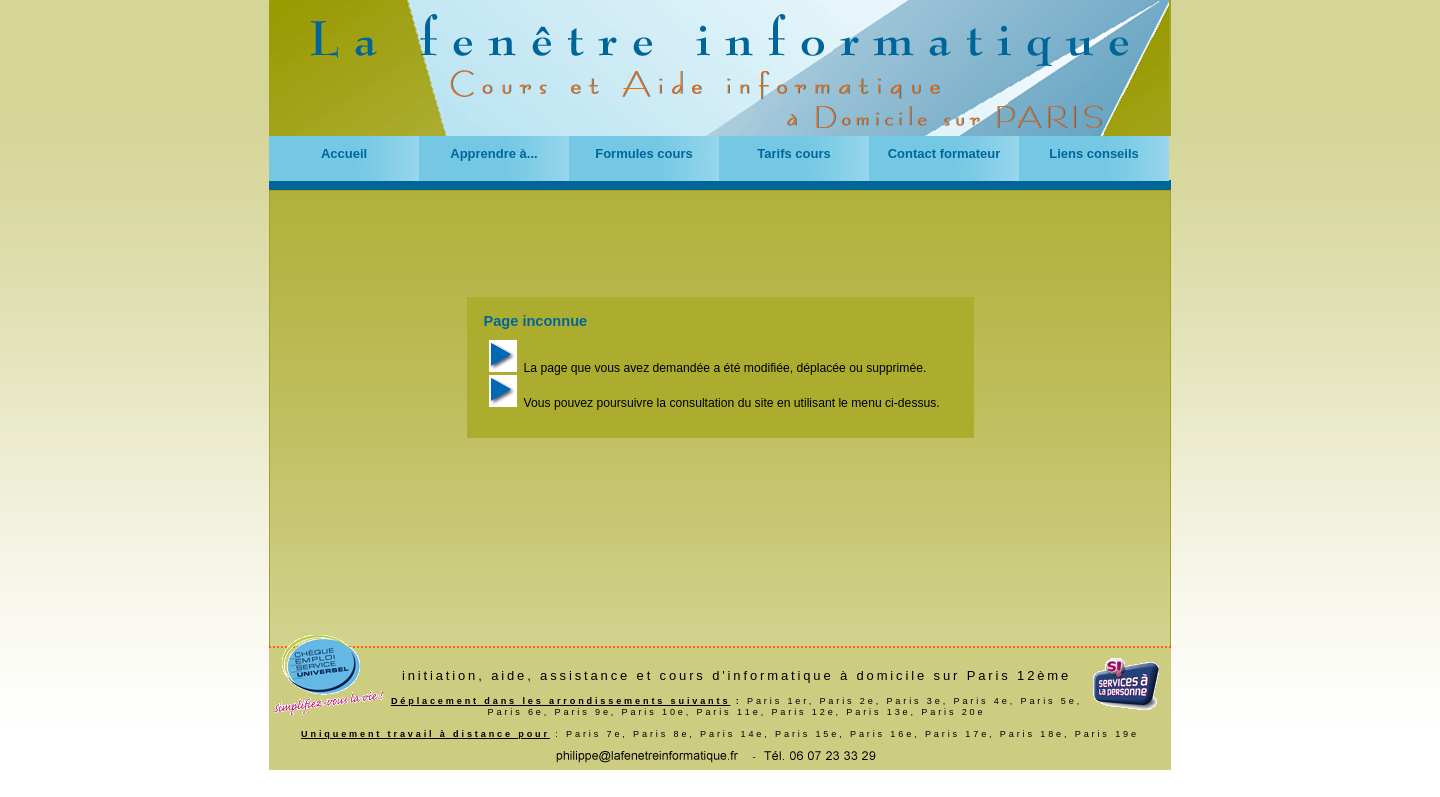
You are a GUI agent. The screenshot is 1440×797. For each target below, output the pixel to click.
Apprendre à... (493, 153)
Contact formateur (944, 153)
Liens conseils (1094, 153)
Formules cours (644, 153)
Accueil (344, 153)
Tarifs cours (793, 153)
